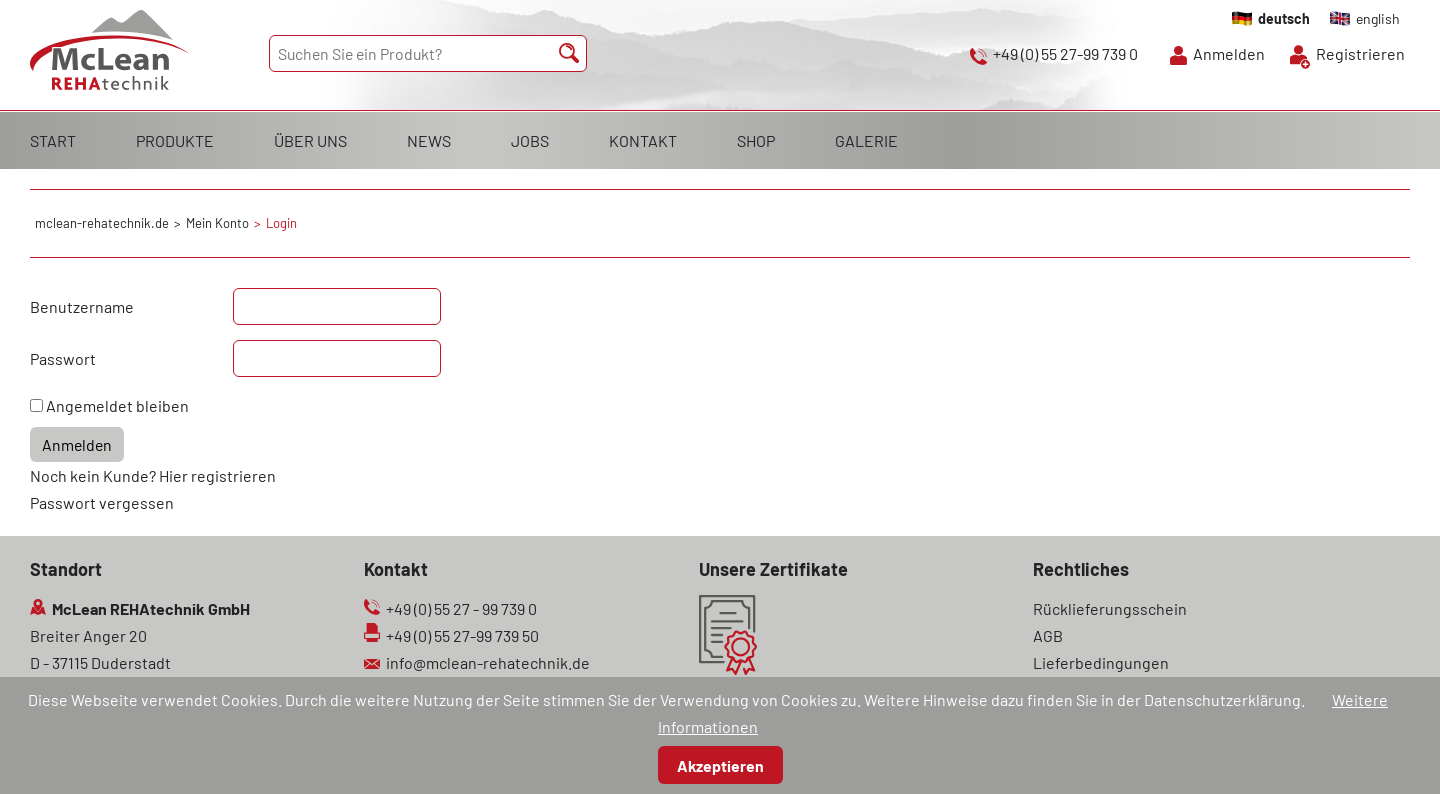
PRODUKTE (175, 140)
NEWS (429, 140)
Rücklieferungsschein (1110, 608)
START (53, 140)
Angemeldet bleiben (117, 405)
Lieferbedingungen (1101, 662)
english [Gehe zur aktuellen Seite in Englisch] (1378, 18)
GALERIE (866, 140)
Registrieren (1360, 53)
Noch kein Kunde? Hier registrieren (153, 475)
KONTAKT (643, 140)
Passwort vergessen (102, 502)
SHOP (756, 140)
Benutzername (82, 306)
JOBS (530, 140)
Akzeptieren (720, 765)
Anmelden (1229, 53)
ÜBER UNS (310, 140)
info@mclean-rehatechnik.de (488, 662)
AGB (1048, 635)
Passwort (63, 358)
